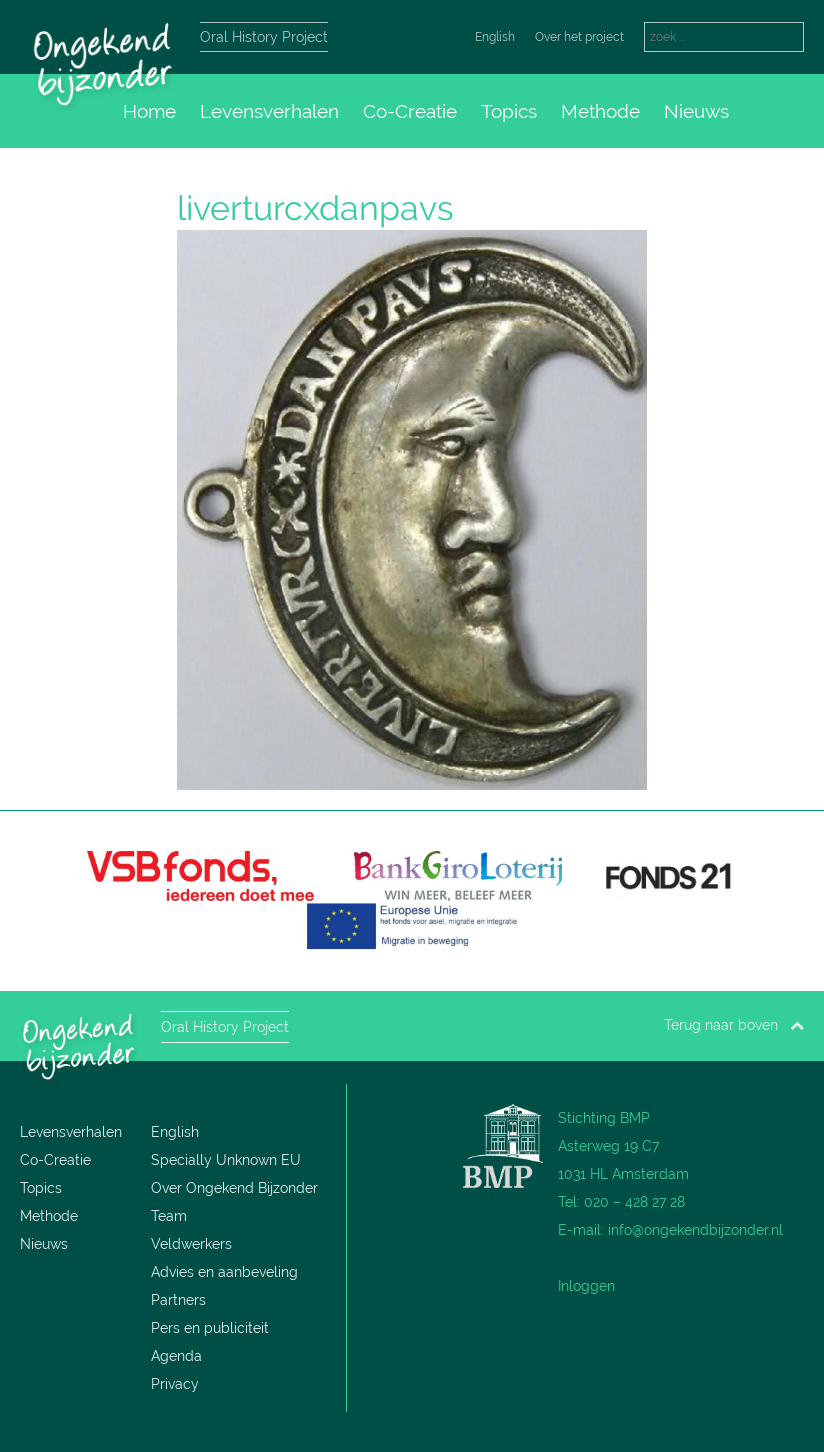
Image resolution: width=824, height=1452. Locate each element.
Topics (509, 111)
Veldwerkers (191, 1244)
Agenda (176, 1356)
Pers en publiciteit (210, 1328)
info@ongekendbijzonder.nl (695, 1230)
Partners (178, 1300)
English (495, 37)
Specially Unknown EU (226, 1160)
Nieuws (696, 111)
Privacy (175, 1384)
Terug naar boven (734, 1025)
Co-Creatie (410, 111)
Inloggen (586, 1286)
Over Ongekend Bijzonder (234, 1188)
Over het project (579, 37)
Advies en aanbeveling (224, 1272)
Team (169, 1216)
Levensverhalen (269, 111)
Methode (600, 111)
